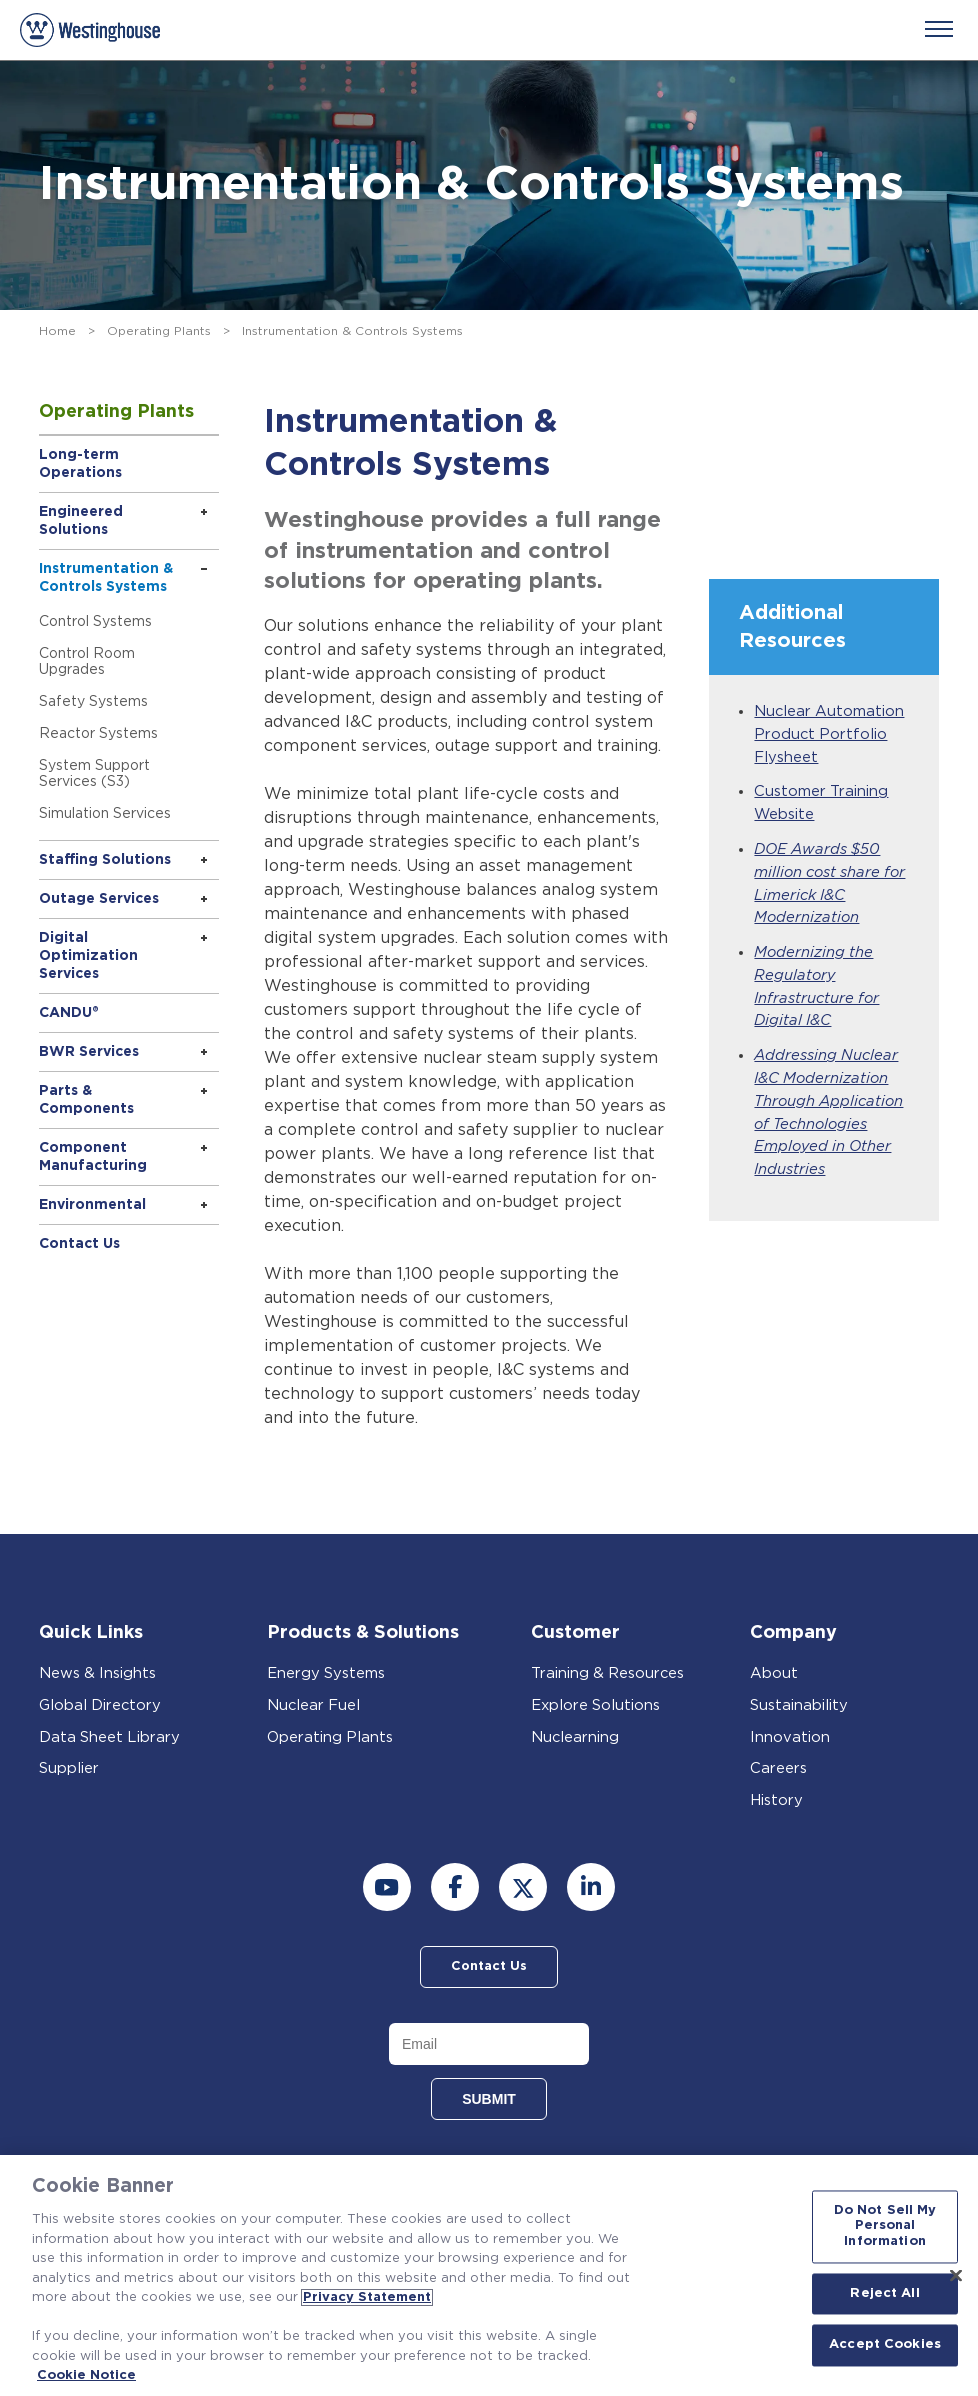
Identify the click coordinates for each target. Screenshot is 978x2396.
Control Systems (95, 622)
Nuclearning (575, 1737)
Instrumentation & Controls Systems (106, 578)
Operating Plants (159, 331)
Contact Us (79, 1244)
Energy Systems (326, 1673)
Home (57, 331)
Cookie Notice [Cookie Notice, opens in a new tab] (86, 2375)
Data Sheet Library (110, 1737)
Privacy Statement (367, 2297)
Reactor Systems (98, 734)
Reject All (884, 2293)
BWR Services (89, 1052)
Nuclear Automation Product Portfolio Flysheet (830, 735)
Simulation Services (105, 814)
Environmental (92, 1205)
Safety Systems (93, 702)
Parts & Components (86, 1100)
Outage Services (99, 899)
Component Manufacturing (93, 1157)
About (774, 1673)
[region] (489, 2275)
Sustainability (799, 1705)
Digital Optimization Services (88, 956)
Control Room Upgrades (87, 662)
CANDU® (69, 1013)
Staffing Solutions (105, 860)
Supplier (69, 1768)
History (776, 1800)
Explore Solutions (596, 1705)
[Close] (956, 2275)
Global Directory (101, 1705)
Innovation (790, 1737)
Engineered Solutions (81, 521)
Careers (778, 1768)
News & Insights (98, 1673)
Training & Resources (609, 1673)
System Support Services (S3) (94, 774)
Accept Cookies (885, 2345)
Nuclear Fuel (314, 1705)
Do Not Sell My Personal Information (885, 2226)
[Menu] (939, 29)
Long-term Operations (80, 464)
